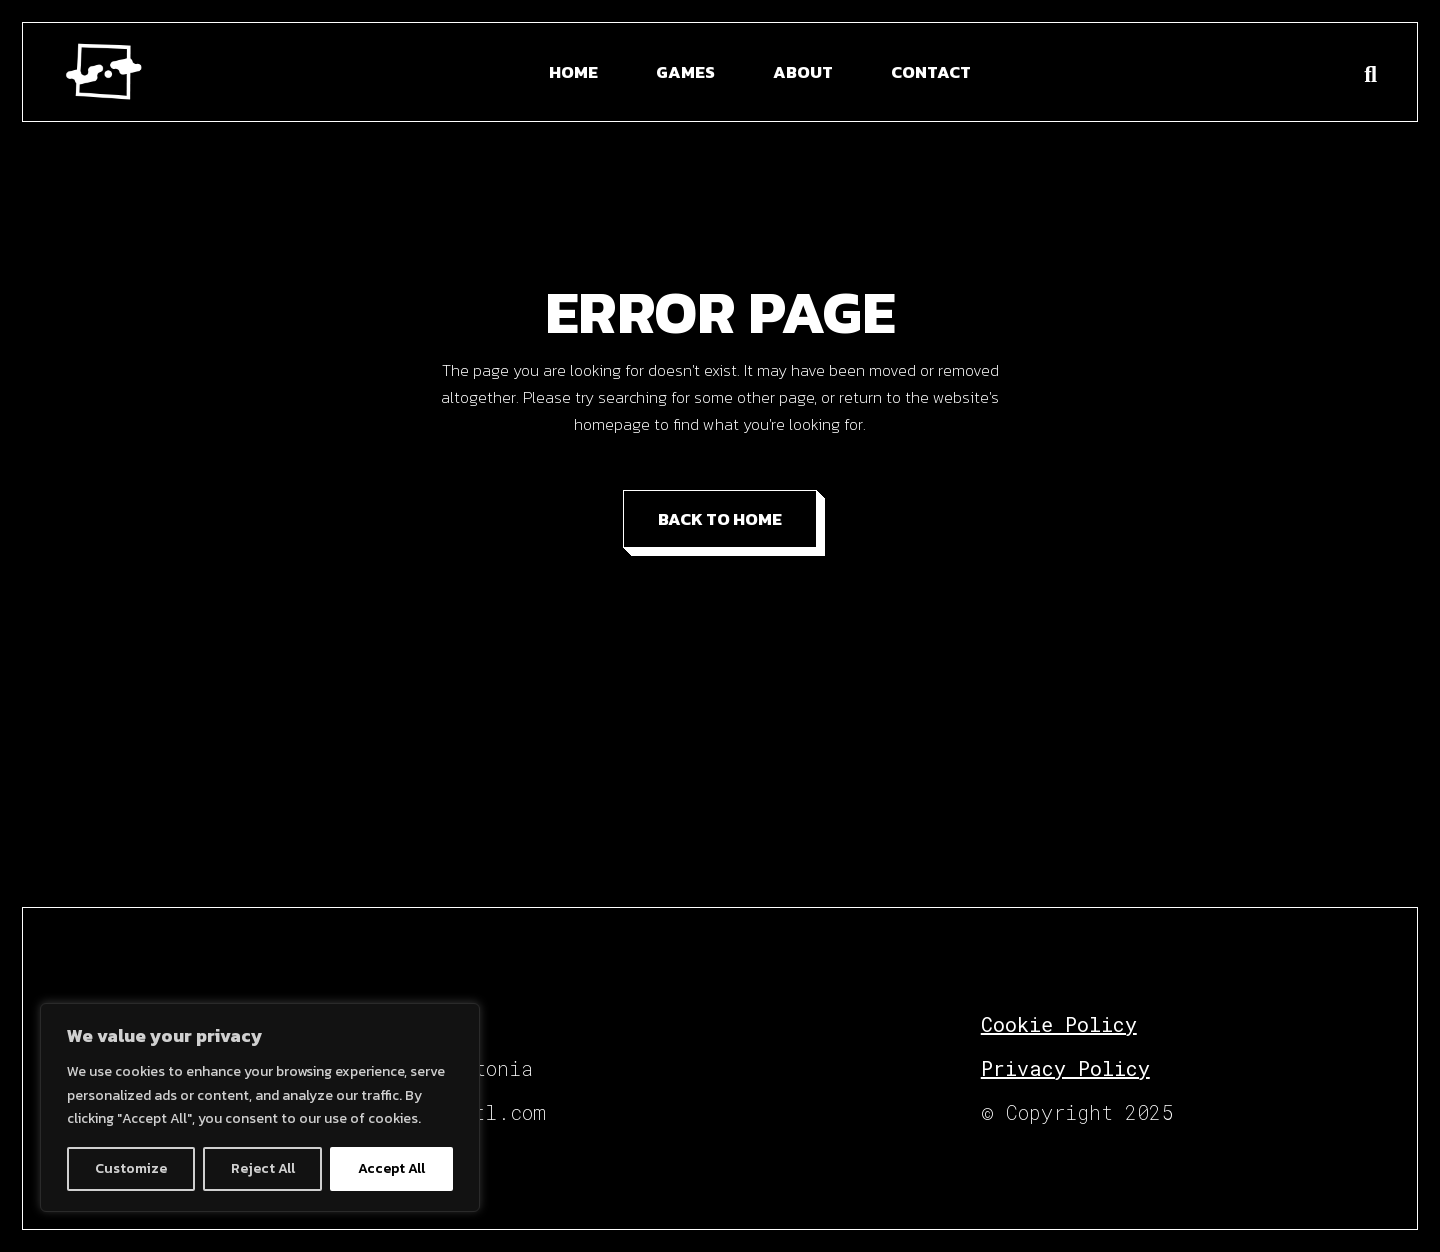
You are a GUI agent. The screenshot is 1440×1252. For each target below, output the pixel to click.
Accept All (391, 1168)
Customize (131, 1168)
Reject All (263, 1168)
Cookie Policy (1059, 1024)
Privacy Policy (1065, 1068)
